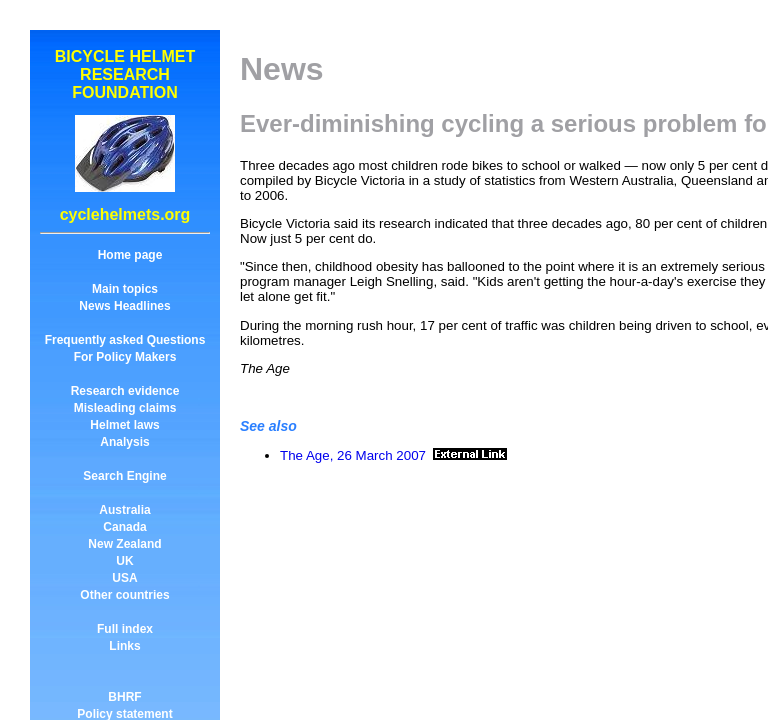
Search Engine (124, 476)
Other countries (124, 595)
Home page (130, 255)
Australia (124, 510)
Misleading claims (125, 408)
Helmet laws (124, 425)
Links (124, 646)
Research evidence (125, 391)
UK (124, 561)
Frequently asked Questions (125, 340)
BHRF (124, 697)
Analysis (124, 442)
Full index (125, 629)
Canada (124, 527)
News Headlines (124, 306)
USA (124, 578)
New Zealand (124, 544)
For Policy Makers (125, 357)
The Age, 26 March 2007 (353, 455)
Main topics (125, 289)
